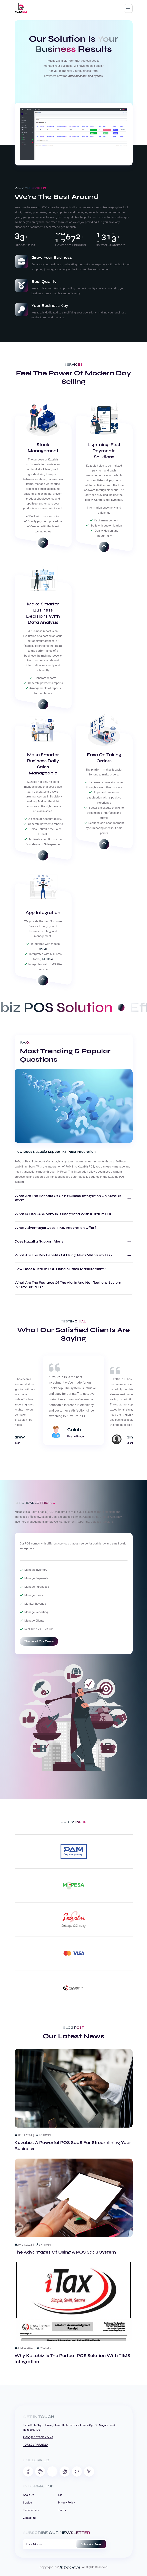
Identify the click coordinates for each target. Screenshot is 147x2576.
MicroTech (73, 1446)
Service (27, 2503)
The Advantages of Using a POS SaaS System (65, 2252)
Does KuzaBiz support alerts (39, 1241)
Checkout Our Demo (39, 1641)
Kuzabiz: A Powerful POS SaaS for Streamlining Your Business (73, 2145)
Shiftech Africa (70, 2567)
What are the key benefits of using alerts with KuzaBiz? (64, 1255)
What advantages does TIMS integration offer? (55, 1228)
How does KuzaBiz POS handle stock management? (60, 1269)
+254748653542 (35, 2445)
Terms (62, 2510)
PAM (43, 949)
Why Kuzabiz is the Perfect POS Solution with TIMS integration (72, 2358)
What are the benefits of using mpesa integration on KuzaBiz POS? (68, 1198)
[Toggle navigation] (128, 8)
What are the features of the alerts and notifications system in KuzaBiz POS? (68, 1284)
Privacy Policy (66, 2503)
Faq (60, 2495)
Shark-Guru (15, 1443)
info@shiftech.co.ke (38, 2437)
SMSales (46, 959)
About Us (28, 2495)
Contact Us (29, 2518)
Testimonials (31, 2510)
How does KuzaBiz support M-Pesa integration (55, 1152)
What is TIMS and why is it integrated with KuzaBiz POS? (64, 1214)
